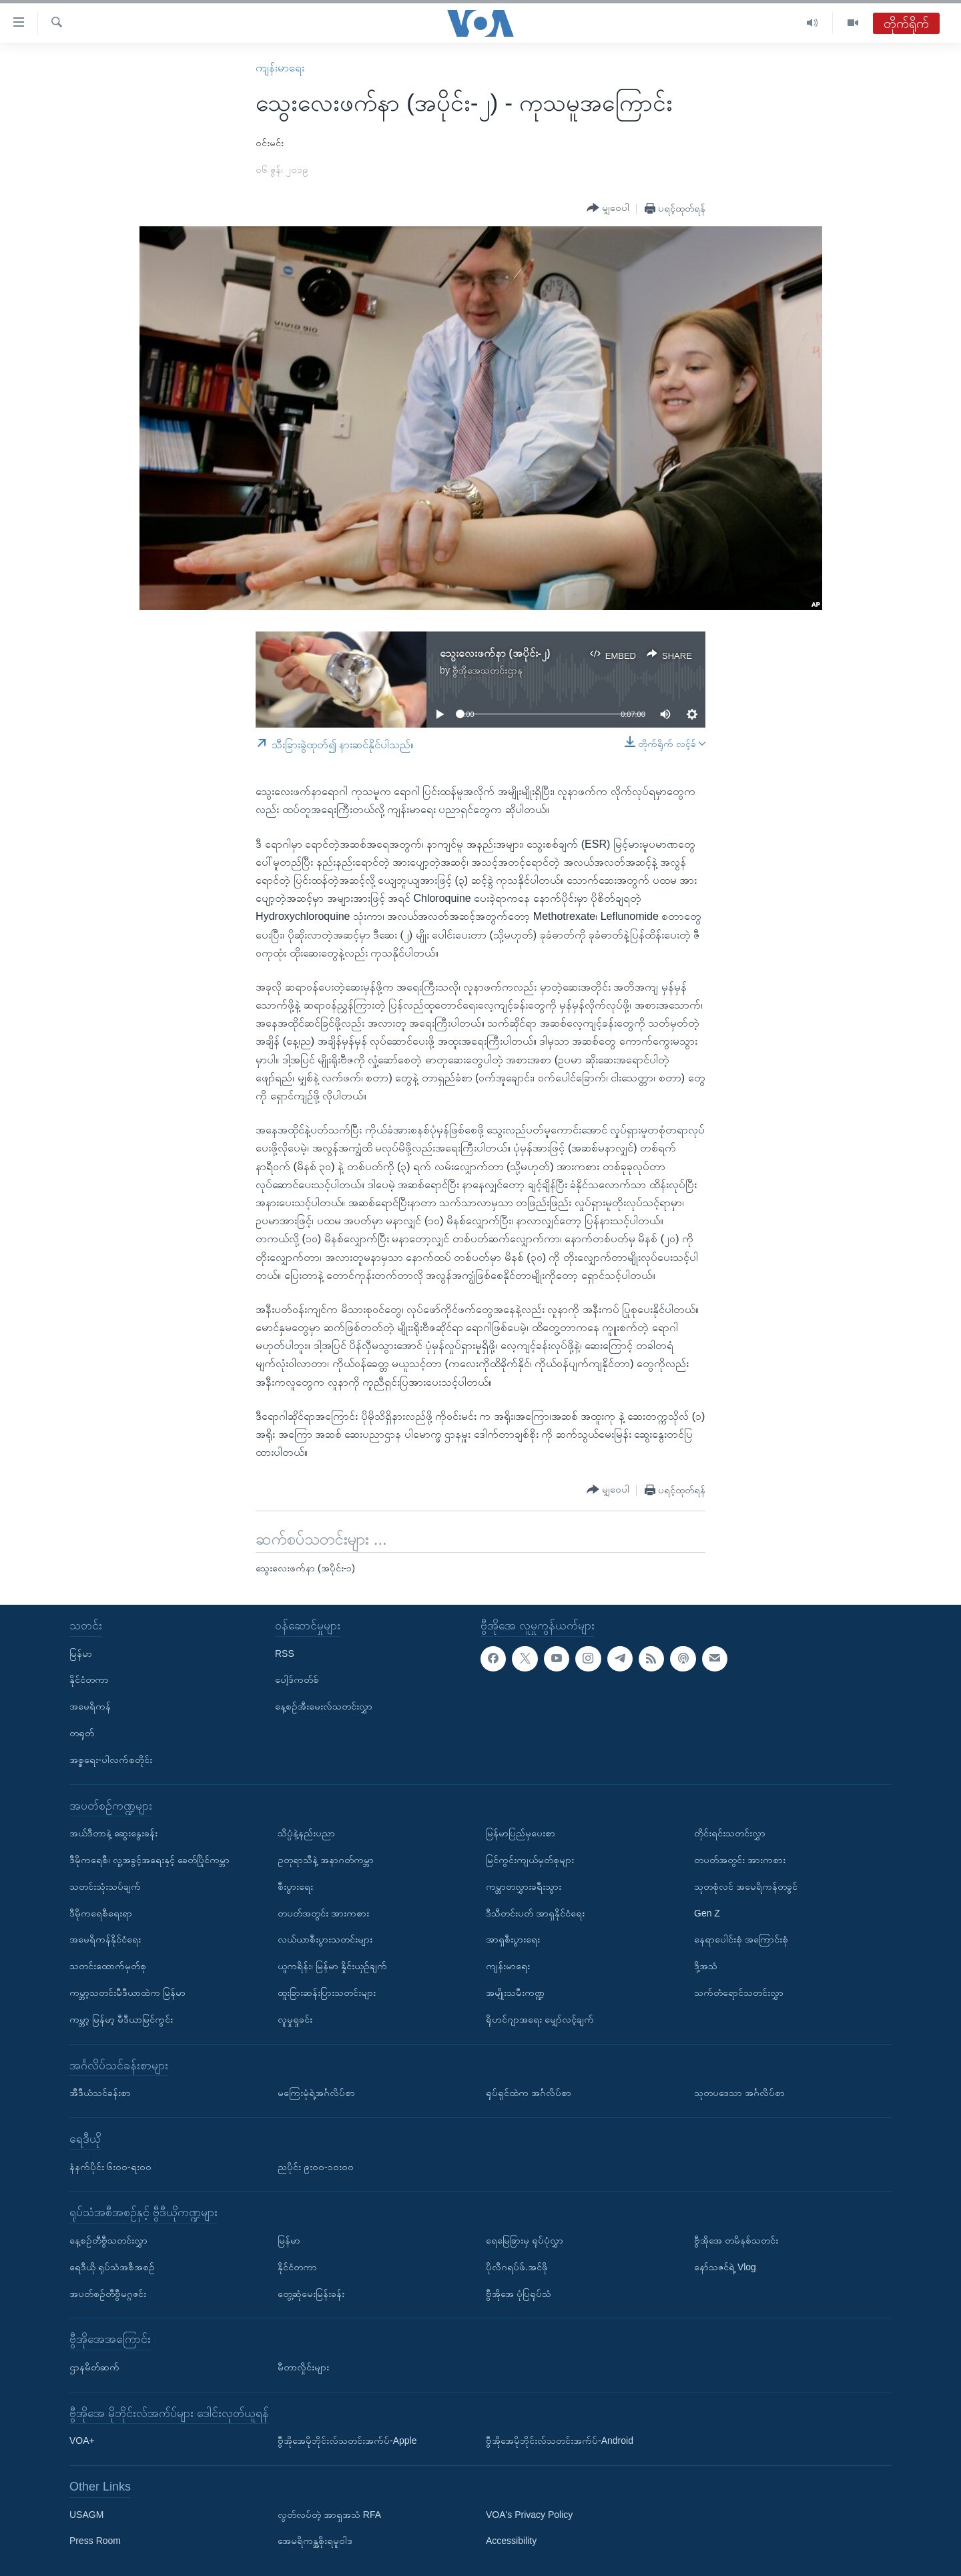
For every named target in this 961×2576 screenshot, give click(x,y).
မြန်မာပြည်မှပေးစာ (520, 1833)
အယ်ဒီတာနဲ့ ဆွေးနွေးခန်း (113, 1833)
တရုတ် (81, 1733)
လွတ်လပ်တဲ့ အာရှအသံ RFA (329, 2514)
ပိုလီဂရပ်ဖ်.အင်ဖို (517, 2267)
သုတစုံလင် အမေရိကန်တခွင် (745, 1886)
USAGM (86, 2514)
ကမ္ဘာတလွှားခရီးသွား (523, 1886)
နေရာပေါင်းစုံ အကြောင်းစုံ (741, 1939)
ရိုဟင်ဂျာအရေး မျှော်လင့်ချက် (540, 2019)
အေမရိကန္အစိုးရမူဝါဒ (315, 2540)
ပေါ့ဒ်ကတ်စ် (297, 1679)
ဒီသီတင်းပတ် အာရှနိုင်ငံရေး (535, 1912)
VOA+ (82, 2440)
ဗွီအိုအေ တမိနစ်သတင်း (736, 2240)
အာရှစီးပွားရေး (513, 1939)
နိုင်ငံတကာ (89, 1679)
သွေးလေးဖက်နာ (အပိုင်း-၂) (495, 653)
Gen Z (707, 1912)
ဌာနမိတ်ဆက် (94, 2367)
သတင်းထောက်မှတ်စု (107, 1966)
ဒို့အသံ (705, 1966)
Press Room (95, 2540)
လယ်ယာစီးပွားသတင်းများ (325, 1939)
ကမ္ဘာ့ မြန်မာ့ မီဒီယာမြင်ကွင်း (121, 2019)
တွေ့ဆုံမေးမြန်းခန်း (311, 2293)
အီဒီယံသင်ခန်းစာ (100, 2092)
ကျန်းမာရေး (280, 67)
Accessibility (511, 2540)
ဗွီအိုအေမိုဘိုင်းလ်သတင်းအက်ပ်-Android (559, 2440)
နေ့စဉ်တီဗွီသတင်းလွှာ (108, 2240)
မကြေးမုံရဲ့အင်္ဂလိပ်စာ (316, 2092)
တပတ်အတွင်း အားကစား (323, 1912)
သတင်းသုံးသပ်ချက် (105, 1886)
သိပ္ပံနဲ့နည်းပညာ (306, 1833)
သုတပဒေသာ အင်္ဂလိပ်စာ (739, 2092)
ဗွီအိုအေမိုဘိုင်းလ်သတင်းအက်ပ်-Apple (347, 2440)
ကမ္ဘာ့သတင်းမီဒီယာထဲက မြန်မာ (127, 1992)
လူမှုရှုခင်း (295, 2019)
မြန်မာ (80, 1652)
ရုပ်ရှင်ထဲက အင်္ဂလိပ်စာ (528, 2092)
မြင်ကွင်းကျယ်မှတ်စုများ (530, 1859)
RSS (284, 1652)
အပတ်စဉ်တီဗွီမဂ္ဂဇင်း (107, 2293)
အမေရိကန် (90, 1706)
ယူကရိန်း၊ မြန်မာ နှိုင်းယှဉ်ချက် (332, 1966)
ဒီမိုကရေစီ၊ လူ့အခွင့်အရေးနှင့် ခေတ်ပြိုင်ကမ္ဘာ (149, 1859)
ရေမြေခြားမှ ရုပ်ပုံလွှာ (524, 2240)
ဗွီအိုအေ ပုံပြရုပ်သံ (518, 2293)
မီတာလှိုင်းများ (303, 2367)
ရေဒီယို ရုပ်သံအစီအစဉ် (112, 2267)
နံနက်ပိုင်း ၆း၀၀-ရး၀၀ (110, 2166)
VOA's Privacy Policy (529, 2514)
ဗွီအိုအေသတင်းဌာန (487, 670)
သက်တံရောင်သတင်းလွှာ (738, 1992)
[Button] (608, 208)
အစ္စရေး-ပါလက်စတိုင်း (110, 1759)
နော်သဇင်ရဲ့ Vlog (725, 2267)
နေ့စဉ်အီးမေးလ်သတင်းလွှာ (323, 1706)
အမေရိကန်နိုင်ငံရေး (105, 1939)
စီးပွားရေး (295, 1886)
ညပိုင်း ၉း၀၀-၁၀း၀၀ (316, 2166)
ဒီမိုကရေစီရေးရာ (100, 1912)
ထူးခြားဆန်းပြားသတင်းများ (327, 1992)
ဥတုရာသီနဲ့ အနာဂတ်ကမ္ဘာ (326, 1859)
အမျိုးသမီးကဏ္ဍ (515, 1992)
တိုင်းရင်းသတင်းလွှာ (729, 1833)
